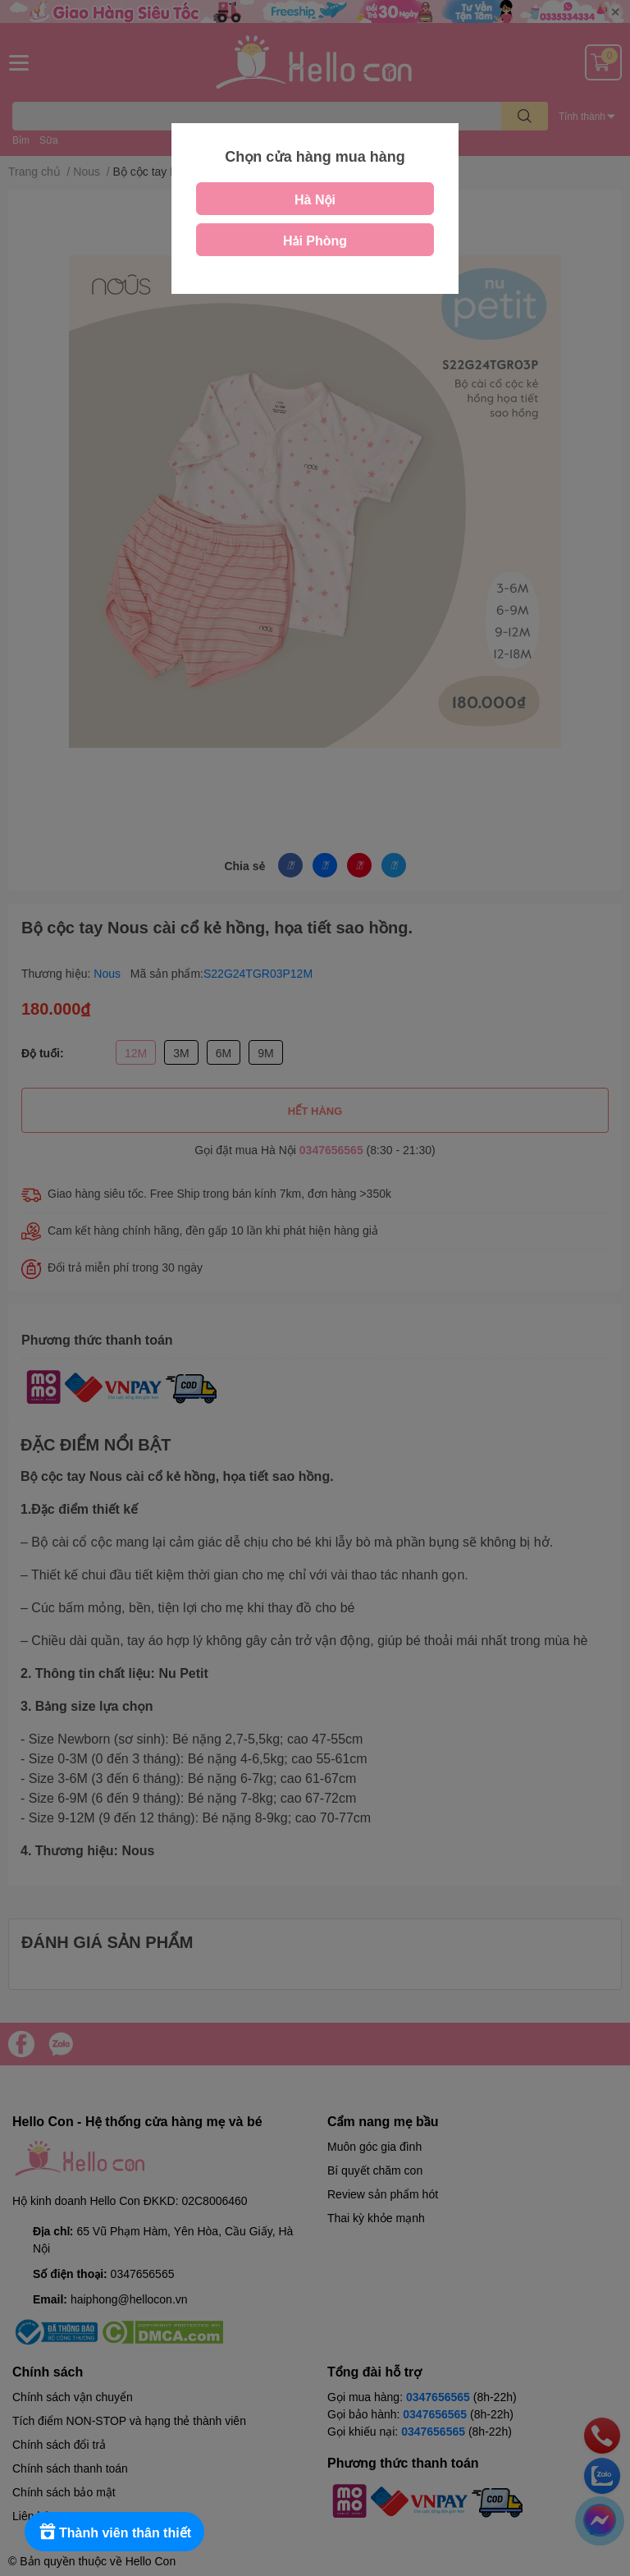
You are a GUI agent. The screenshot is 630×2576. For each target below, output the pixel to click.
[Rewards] (114, 2531)
